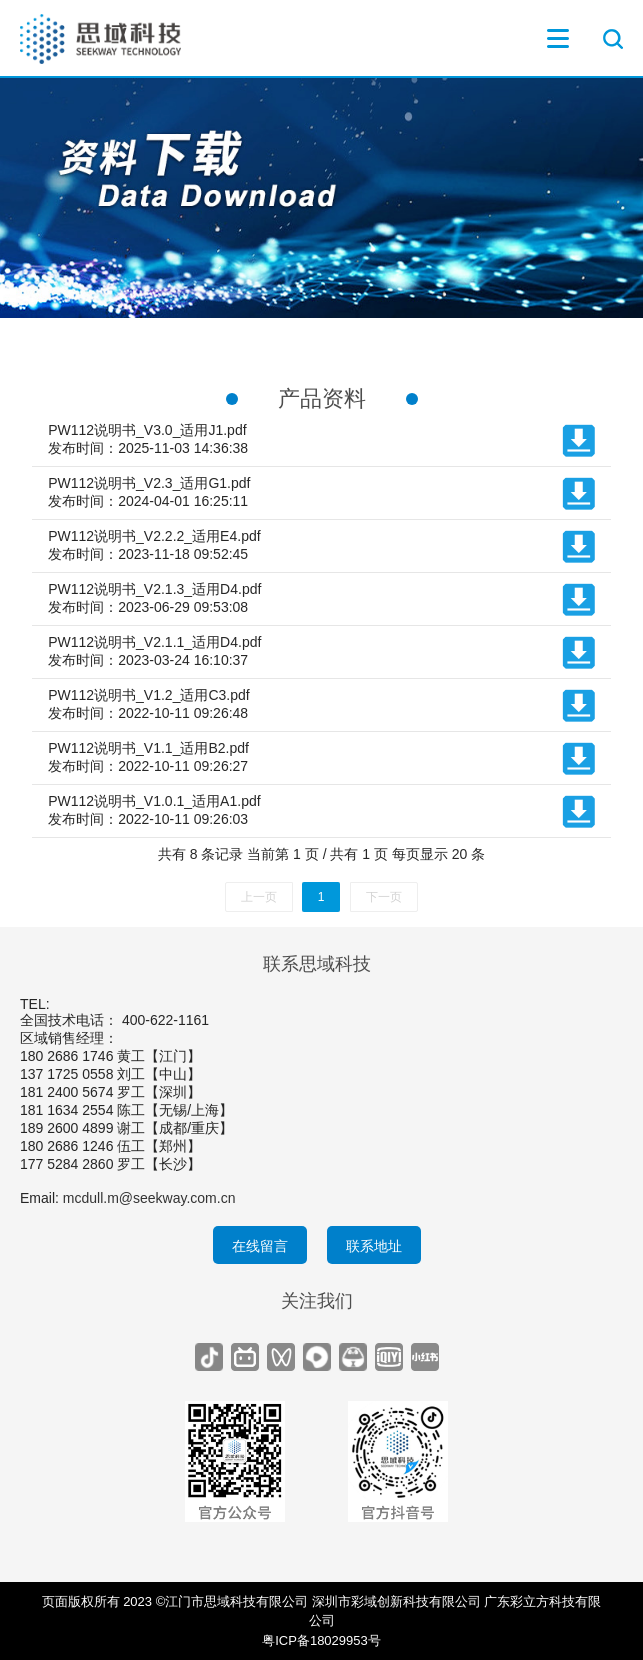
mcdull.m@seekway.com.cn (149, 1198)
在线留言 (260, 1246)
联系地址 (374, 1246)
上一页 (259, 897)
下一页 (384, 897)
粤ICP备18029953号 (321, 1640)
